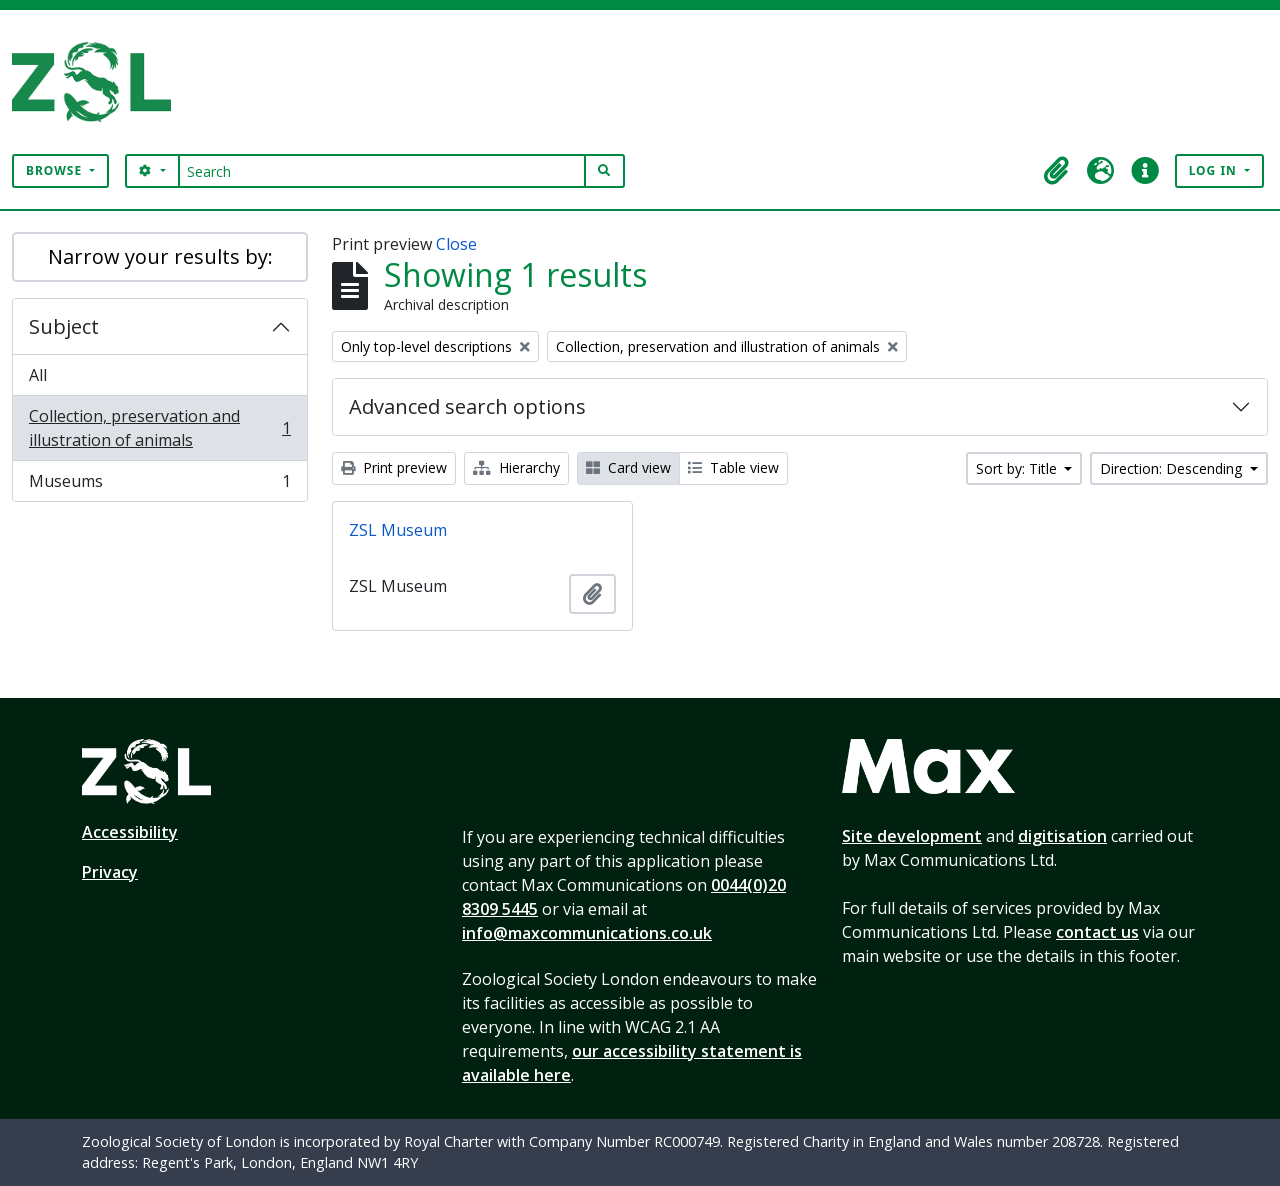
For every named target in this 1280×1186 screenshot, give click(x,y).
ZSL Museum (398, 530)
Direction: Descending (1173, 468)
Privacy (110, 872)
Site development (912, 836)
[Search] (382, 171)
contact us (1097, 932)
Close (456, 244)
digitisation (1062, 836)
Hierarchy (516, 467)
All (38, 375)
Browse (56, 170)
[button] (1057, 171)
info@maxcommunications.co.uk (587, 933)
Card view (628, 467)
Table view (733, 467)
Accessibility (130, 832)
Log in (1215, 170)
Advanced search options (467, 406)
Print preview (394, 467)
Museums (159, 485)
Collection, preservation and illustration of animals (159, 428)
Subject (64, 326)
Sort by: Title (1018, 468)
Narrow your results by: (160, 256)
